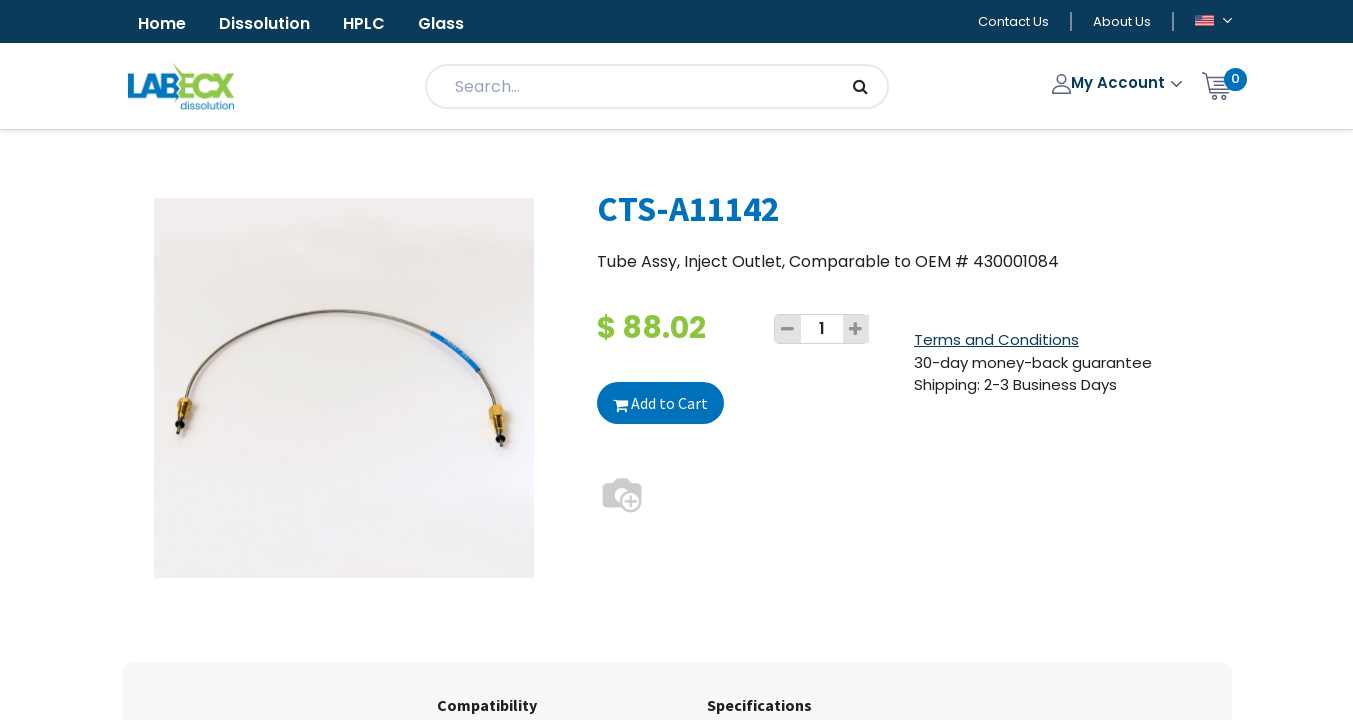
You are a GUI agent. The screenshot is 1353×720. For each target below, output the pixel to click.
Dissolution (264, 23)
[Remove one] (788, 329)
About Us (1122, 21)
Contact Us (1013, 21)
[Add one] (856, 329)
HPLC (364, 23)
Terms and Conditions (996, 339)
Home (162, 23)
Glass (441, 23)
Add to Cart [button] (660, 403)
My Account (1110, 82)
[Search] (860, 86)
